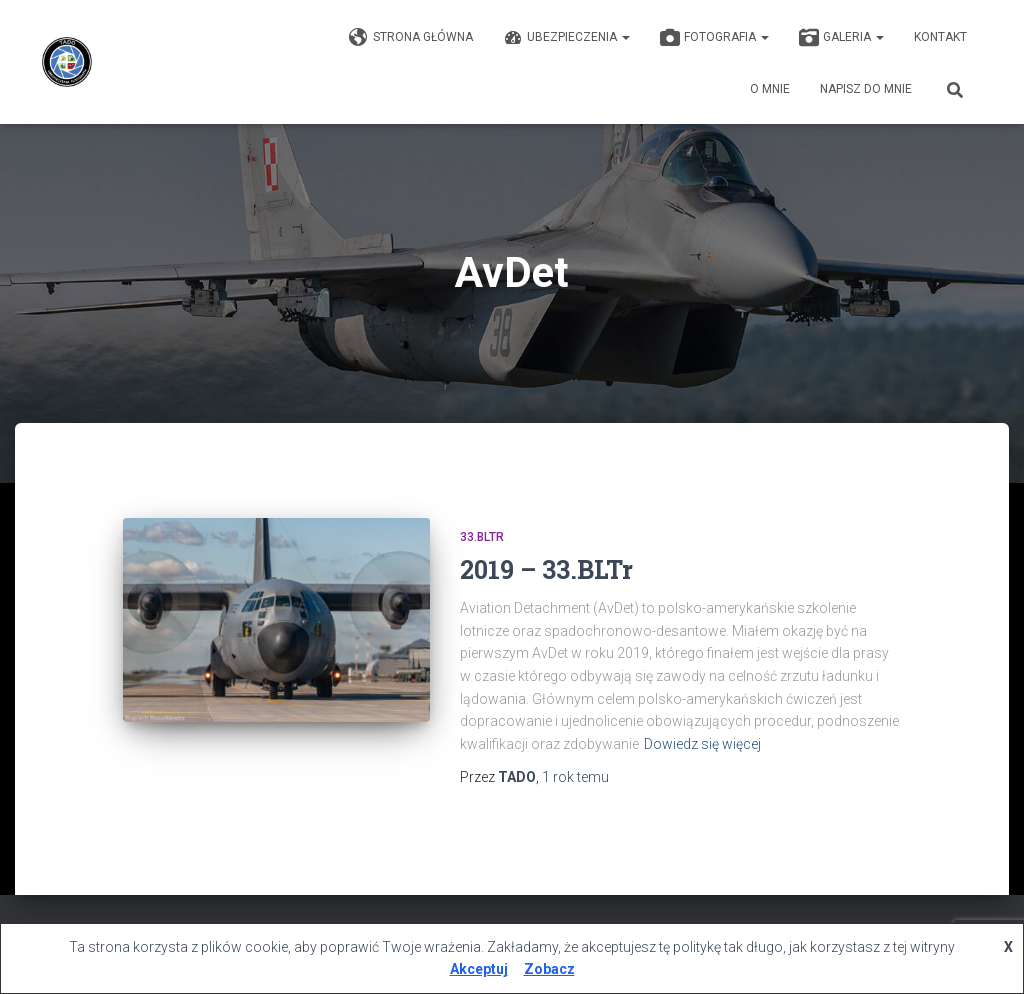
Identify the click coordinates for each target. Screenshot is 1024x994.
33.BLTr (482, 537)
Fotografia (714, 38)
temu (575, 777)
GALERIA (841, 38)
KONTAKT (940, 37)
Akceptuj (479, 969)
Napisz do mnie (866, 89)
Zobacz (549, 969)
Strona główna (411, 38)
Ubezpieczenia (566, 38)
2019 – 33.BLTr (546, 569)
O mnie (770, 89)
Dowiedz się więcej (702, 744)
